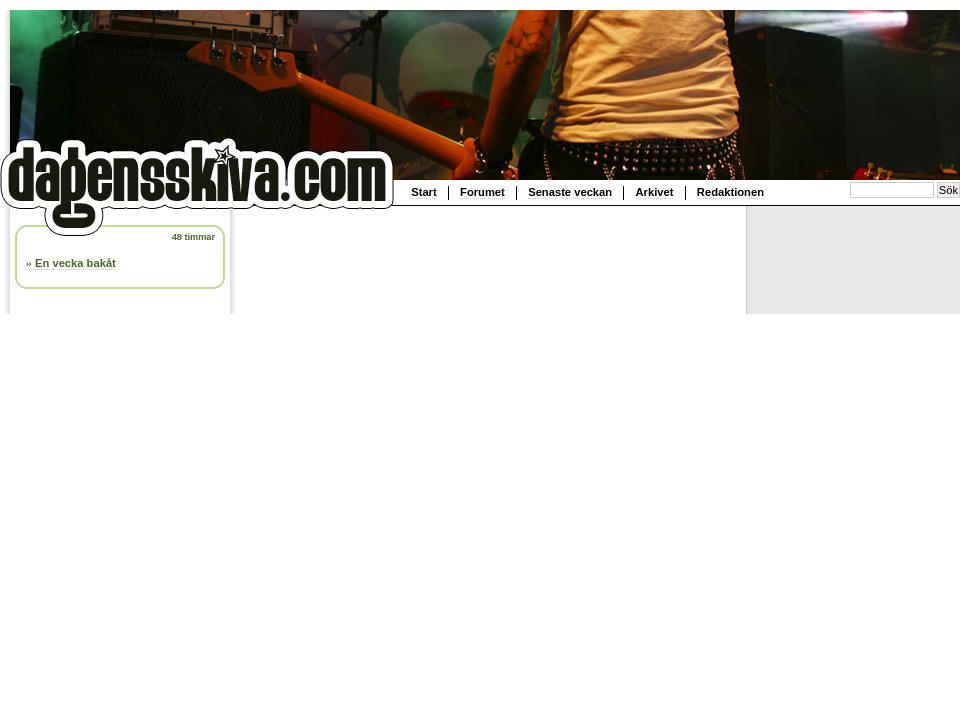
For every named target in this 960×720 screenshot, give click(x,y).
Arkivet (655, 192)
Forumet (482, 192)
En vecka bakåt (75, 263)
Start (424, 192)
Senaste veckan (570, 192)
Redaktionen (730, 192)
